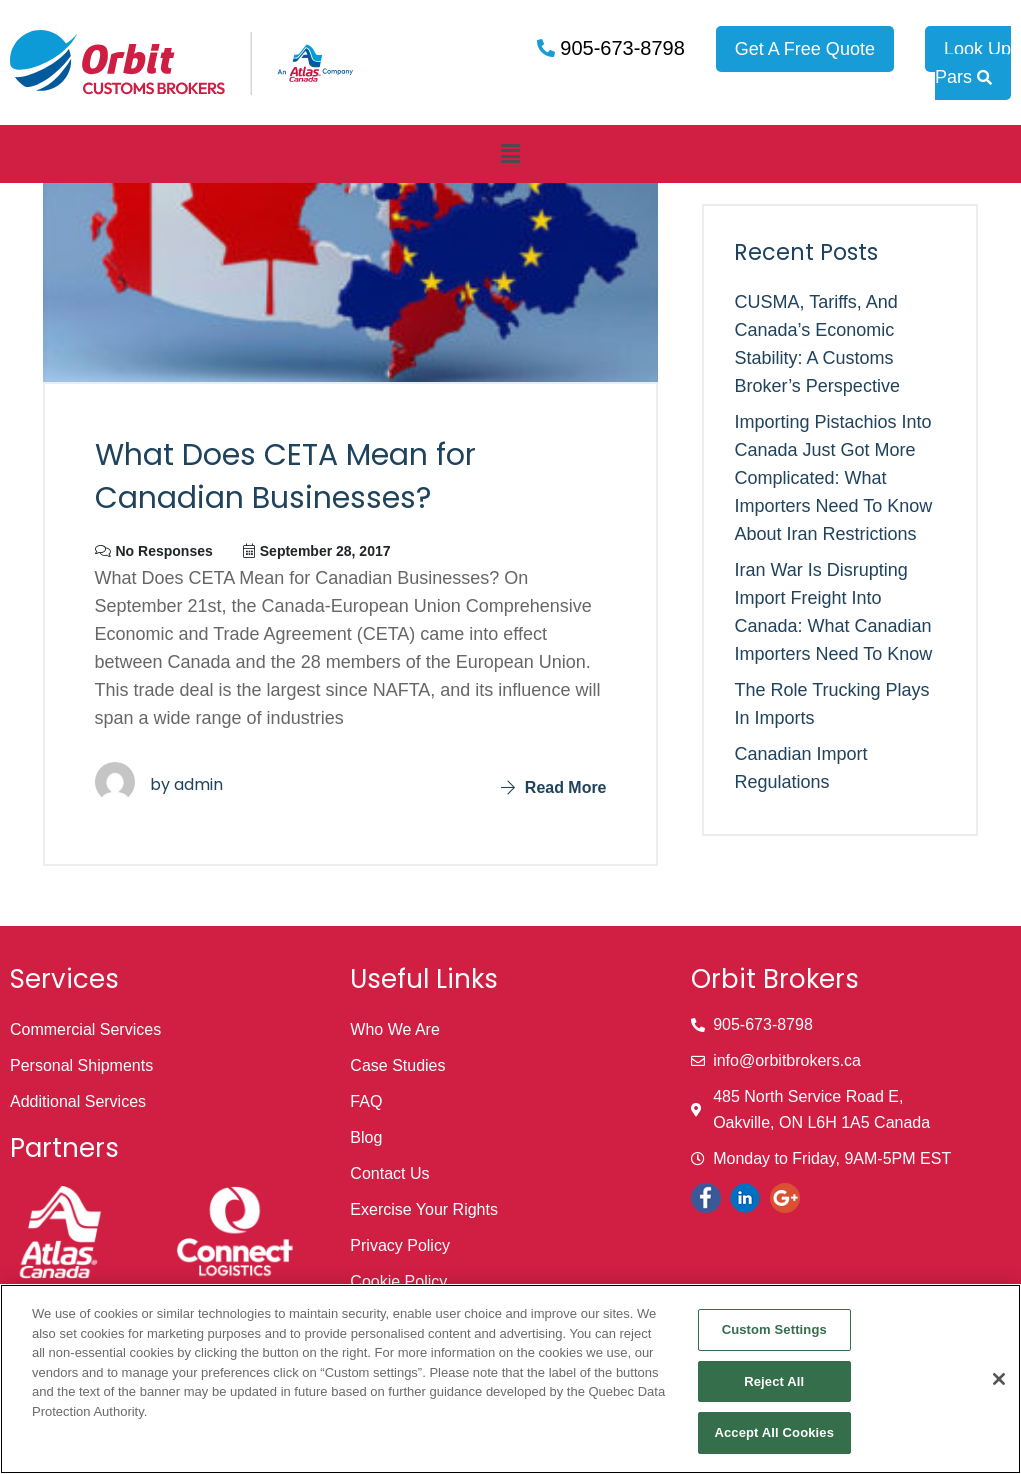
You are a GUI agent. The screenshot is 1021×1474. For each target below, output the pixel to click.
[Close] (999, 1379)
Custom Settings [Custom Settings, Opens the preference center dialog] (774, 1329)
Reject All (774, 1381)
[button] (510, 154)
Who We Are (395, 1029)
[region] (510, 1379)
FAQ (366, 1101)
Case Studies (397, 1065)
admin (198, 784)
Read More (553, 787)
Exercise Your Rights (424, 1209)
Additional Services (78, 1101)
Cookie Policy (398, 1281)
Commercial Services (85, 1029)
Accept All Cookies (774, 1432)
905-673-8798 (620, 48)
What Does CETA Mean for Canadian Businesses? (285, 477)
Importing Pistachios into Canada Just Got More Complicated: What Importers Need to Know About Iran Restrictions (833, 478)
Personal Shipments (81, 1065)
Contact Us (389, 1173)
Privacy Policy (400, 1245)
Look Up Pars (973, 63)
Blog (366, 1137)
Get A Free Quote (805, 49)
